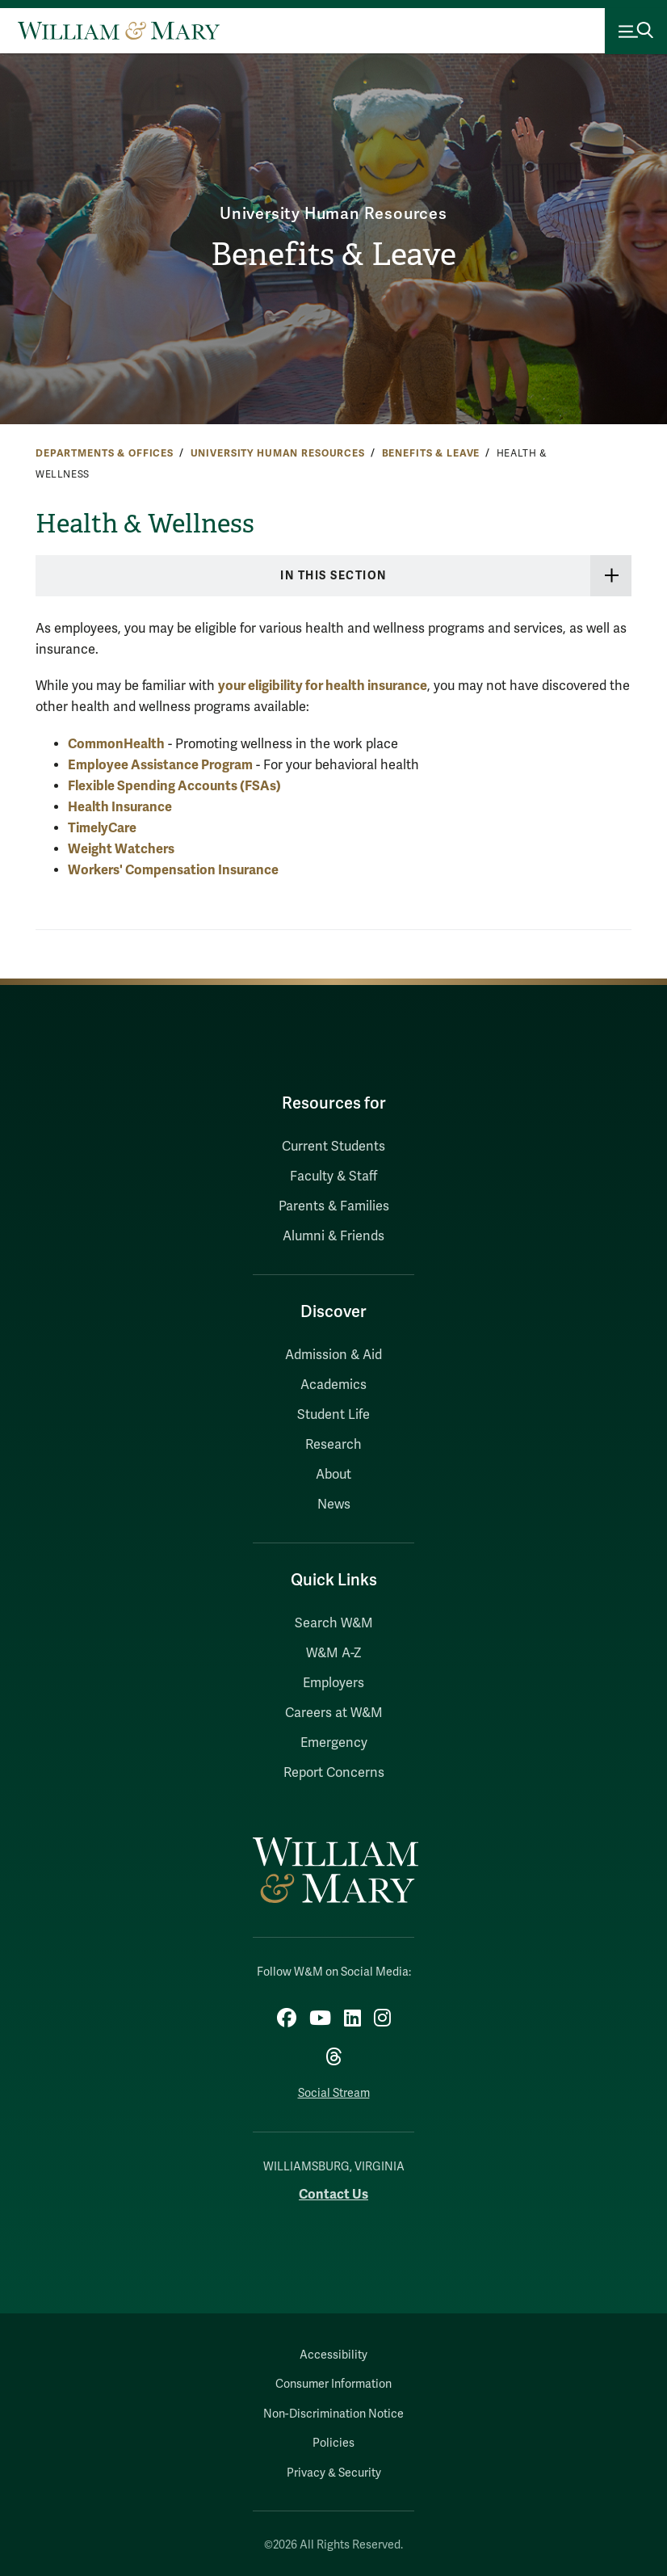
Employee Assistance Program (160, 764)
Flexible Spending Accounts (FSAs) (174, 785)
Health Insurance (120, 806)
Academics (333, 1385)
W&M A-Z (334, 1653)
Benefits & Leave (334, 254)
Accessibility (333, 2355)
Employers (333, 1683)
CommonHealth (116, 743)
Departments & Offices (105, 453)
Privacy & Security (334, 2473)
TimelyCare (102, 827)
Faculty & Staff (333, 1176)
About (333, 1475)
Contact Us (333, 2194)
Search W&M (334, 1623)
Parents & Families (334, 1206)
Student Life (333, 1415)
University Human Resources (333, 214)
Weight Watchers (121, 848)
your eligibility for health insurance (322, 685)
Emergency (333, 1743)
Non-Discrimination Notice (333, 2414)
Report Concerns (333, 1773)
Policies (333, 2443)
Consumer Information (333, 2384)
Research (333, 1445)
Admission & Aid (333, 1355)
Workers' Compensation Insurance (173, 869)
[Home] (119, 31)
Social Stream (334, 2093)
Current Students (333, 1147)
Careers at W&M (334, 1713)
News (333, 1504)
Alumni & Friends (333, 1236)
